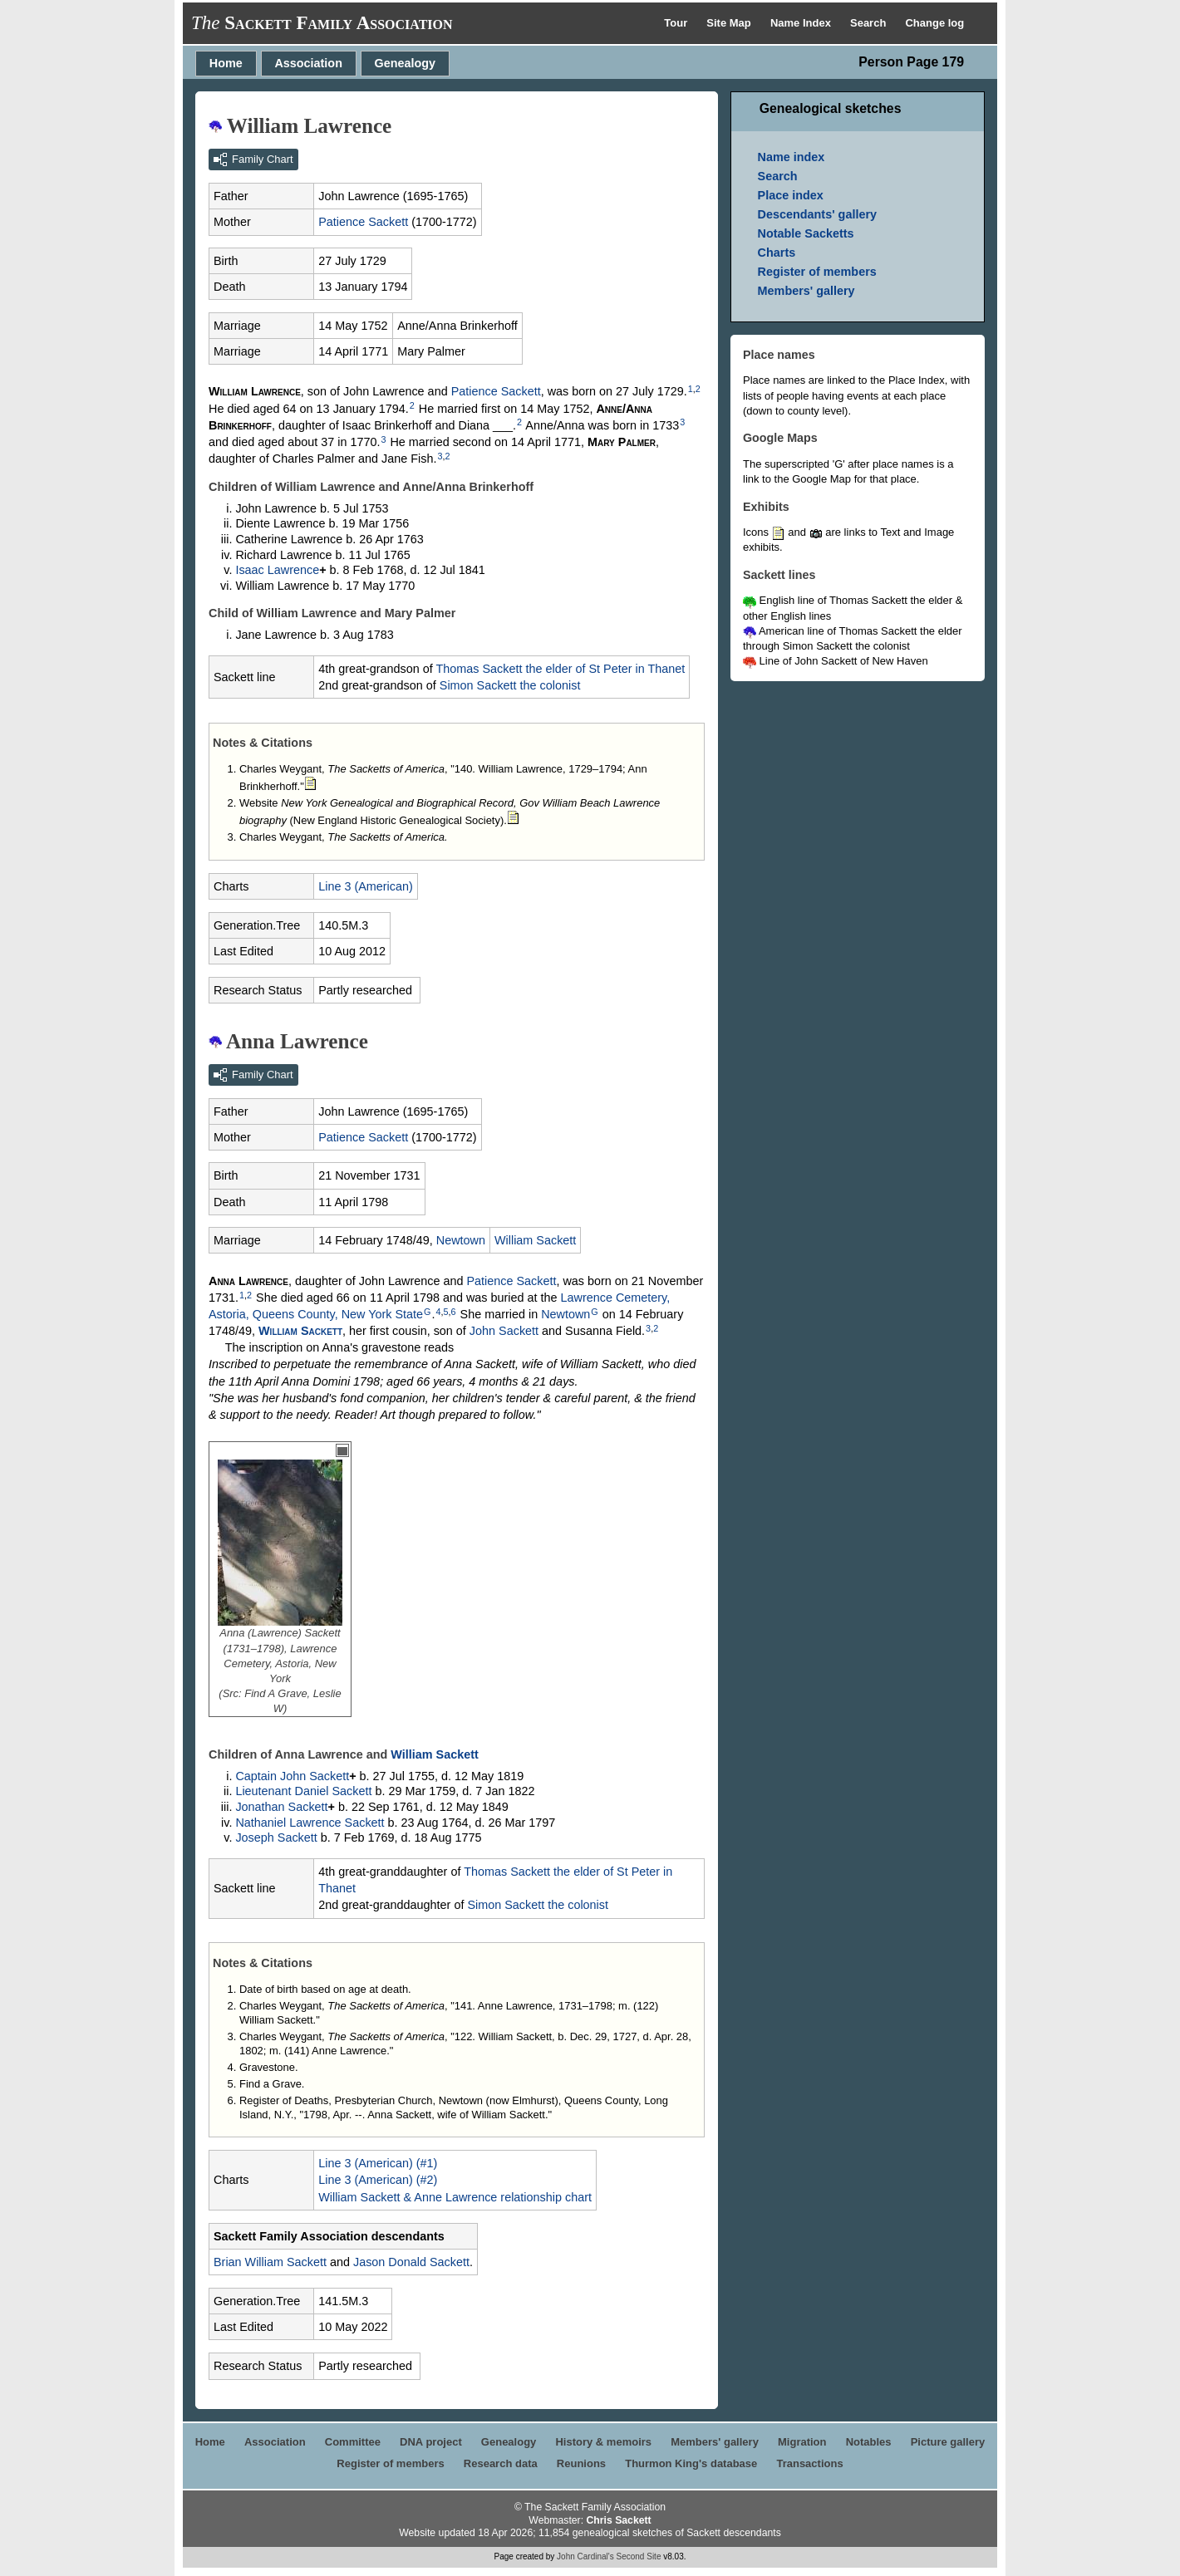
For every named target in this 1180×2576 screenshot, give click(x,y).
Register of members (817, 271)
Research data (501, 2463)
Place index (791, 195)
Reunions (581, 2463)
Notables (869, 2442)
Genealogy (405, 63)
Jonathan (281, 1806)
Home (226, 63)
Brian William (270, 2262)
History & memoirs (603, 2442)
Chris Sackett (618, 2520)
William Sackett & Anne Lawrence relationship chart (455, 2197)
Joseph (276, 1837)
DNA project (431, 2442)
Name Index (802, 23)
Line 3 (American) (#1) (377, 2163)
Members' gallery (806, 290)
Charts (777, 252)
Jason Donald (411, 2262)
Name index (791, 157)
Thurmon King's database (691, 2463)
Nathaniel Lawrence (309, 1822)
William (535, 1240)
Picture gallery (948, 2442)
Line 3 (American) (365, 886)
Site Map (730, 23)
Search (869, 23)
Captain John (292, 1776)
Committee (353, 2442)
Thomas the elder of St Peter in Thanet (561, 668)
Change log (934, 23)
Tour (677, 23)
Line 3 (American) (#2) (377, 2179)
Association (308, 63)
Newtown (460, 1240)
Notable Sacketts (806, 233)
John (504, 1330)
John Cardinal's (585, 2556)
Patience (363, 221)
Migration (802, 2442)
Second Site (639, 2556)
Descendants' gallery (817, 214)
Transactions (809, 2463)
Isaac (277, 570)
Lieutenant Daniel (303, 1791)
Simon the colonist (510, 685)
